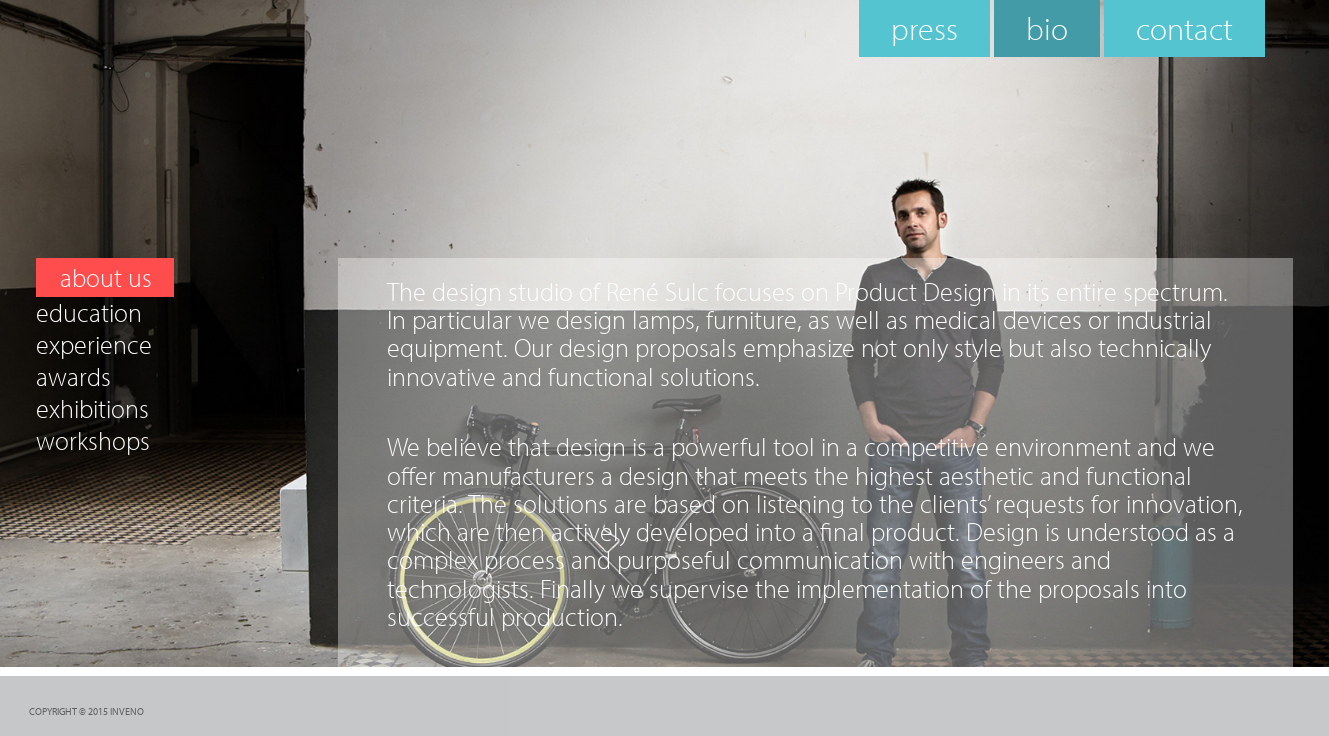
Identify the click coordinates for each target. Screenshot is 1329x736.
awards (73, 377)
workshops (93, 441)
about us (106, 277)
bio (1047, 28)
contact (1184, 28)
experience (94, 345)
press (924, 28)
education (89, 313)
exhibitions (92, 409)
